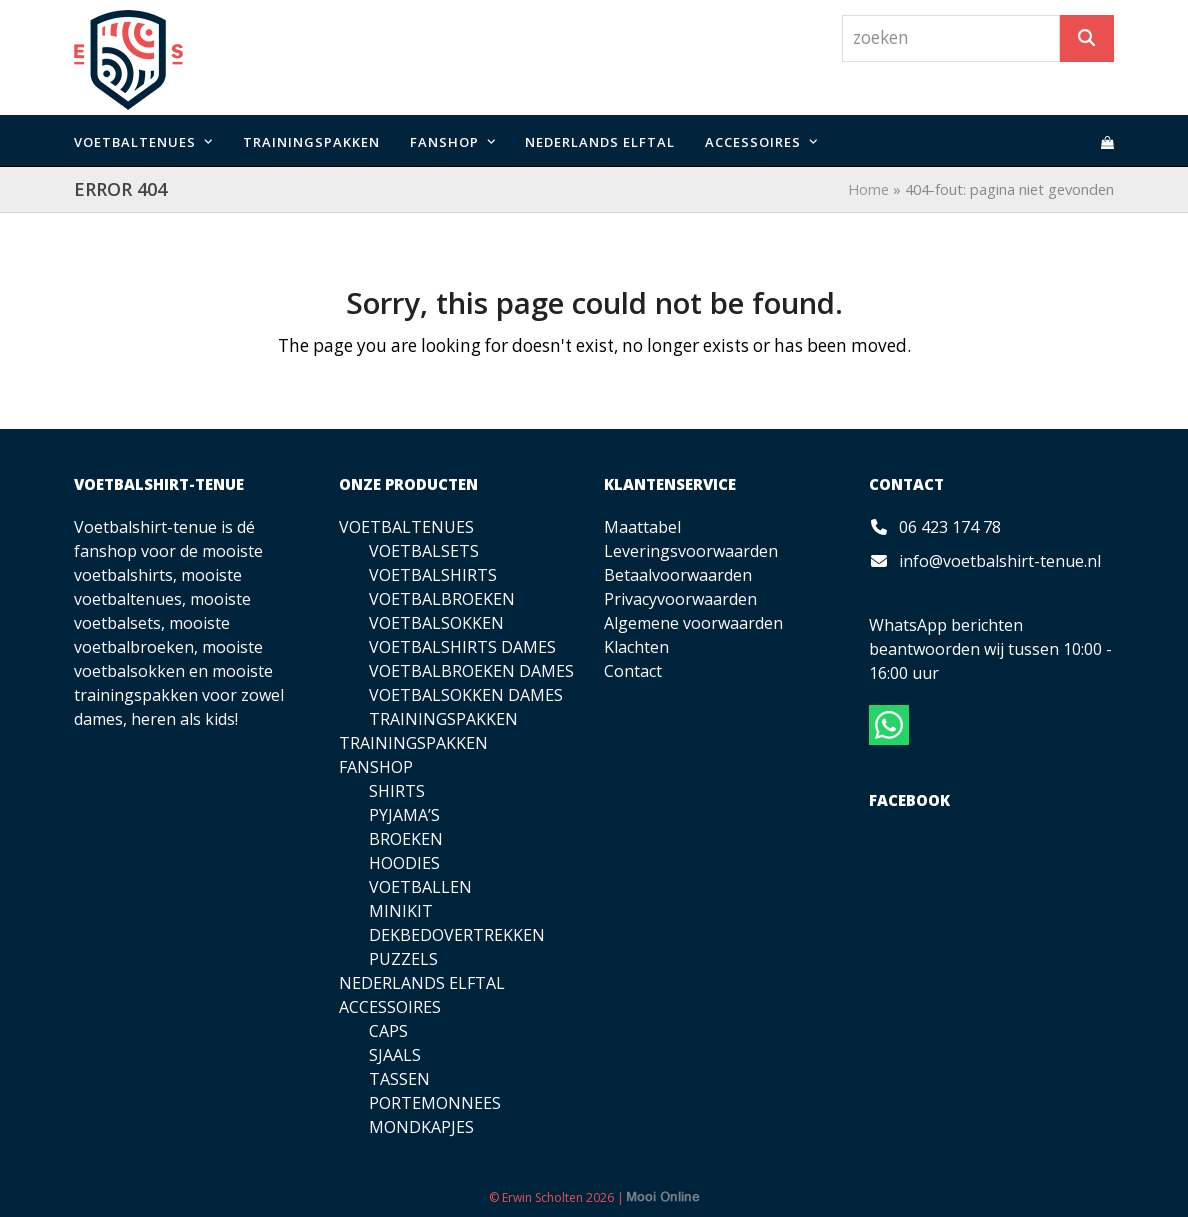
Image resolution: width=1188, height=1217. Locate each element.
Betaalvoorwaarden (678, 575)
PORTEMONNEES (435, 1103)
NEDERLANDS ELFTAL (422, 983)
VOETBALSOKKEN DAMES (466, 695)
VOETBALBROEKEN (442, 599)
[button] (1107, 141)
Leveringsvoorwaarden (691, 551)
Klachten (636, 647)
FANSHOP (376, 767)
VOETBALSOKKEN (436, 623)
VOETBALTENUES (406, 527)
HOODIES (404, 863)
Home (868, 189)
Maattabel (642, 527)
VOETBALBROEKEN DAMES (471, 671)
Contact (633, 671)
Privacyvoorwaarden (680, 599)
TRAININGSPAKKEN (443, 719)
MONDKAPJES (421, 1127)
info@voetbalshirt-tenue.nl (1000, 561)
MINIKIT (401, 911)
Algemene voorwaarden (693, 623)
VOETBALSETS (424, 551)
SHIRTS (397, 791)
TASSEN (399, 1079)
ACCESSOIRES (390, 1007)
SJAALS (395, 1055)
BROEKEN (406, 839)
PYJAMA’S (404, 815)
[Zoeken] (1087, 38)
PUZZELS (403, 959)
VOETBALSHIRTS (433, 575)
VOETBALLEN (420, 887)
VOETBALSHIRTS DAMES (462, 647)
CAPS (388, 1031)
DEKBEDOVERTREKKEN (457, 935)
